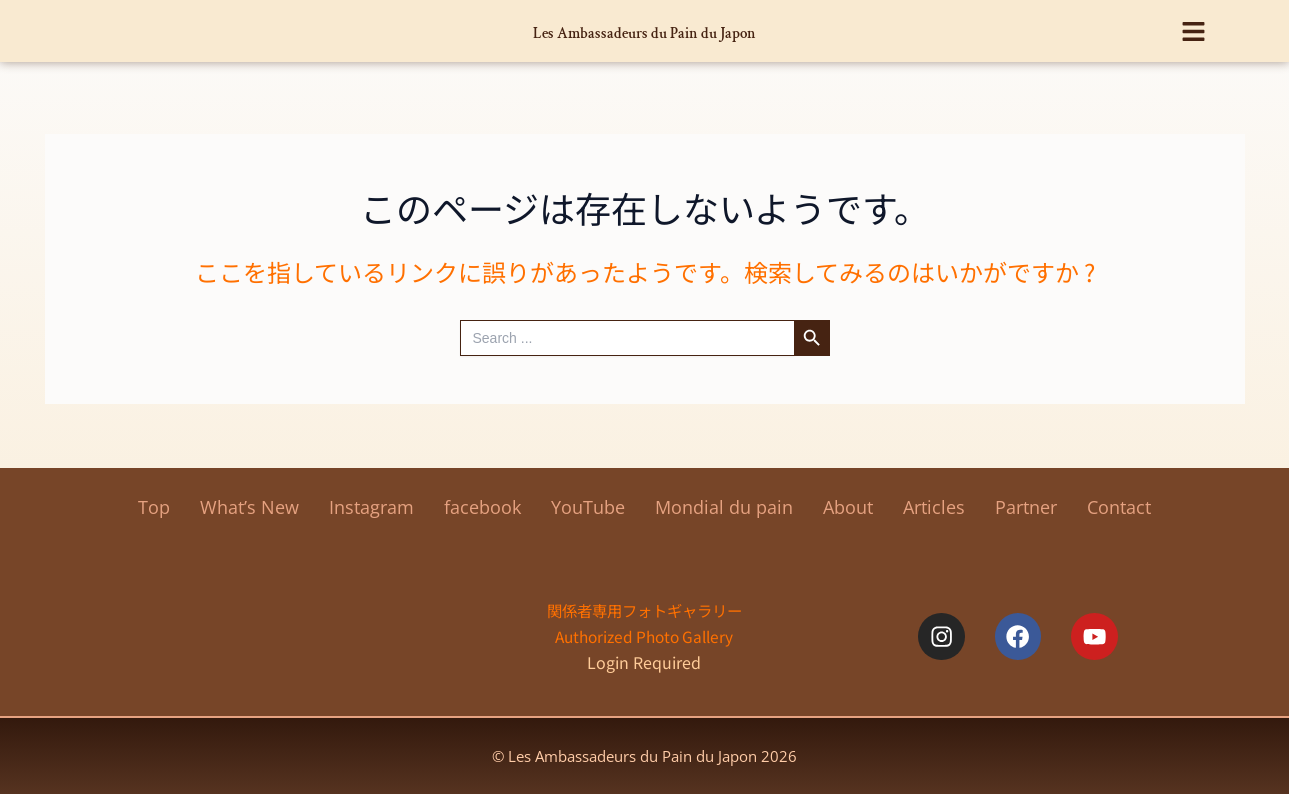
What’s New (249, 507)
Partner (1026, 507)
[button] (1193, 23)
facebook (482, 507)
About (848, 507)
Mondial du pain (724, 507)
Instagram (371, 507)
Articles (934, 507)
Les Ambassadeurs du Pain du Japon (644, 30)
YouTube (588, 507)
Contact (1119, 507)
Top (154, 507)
